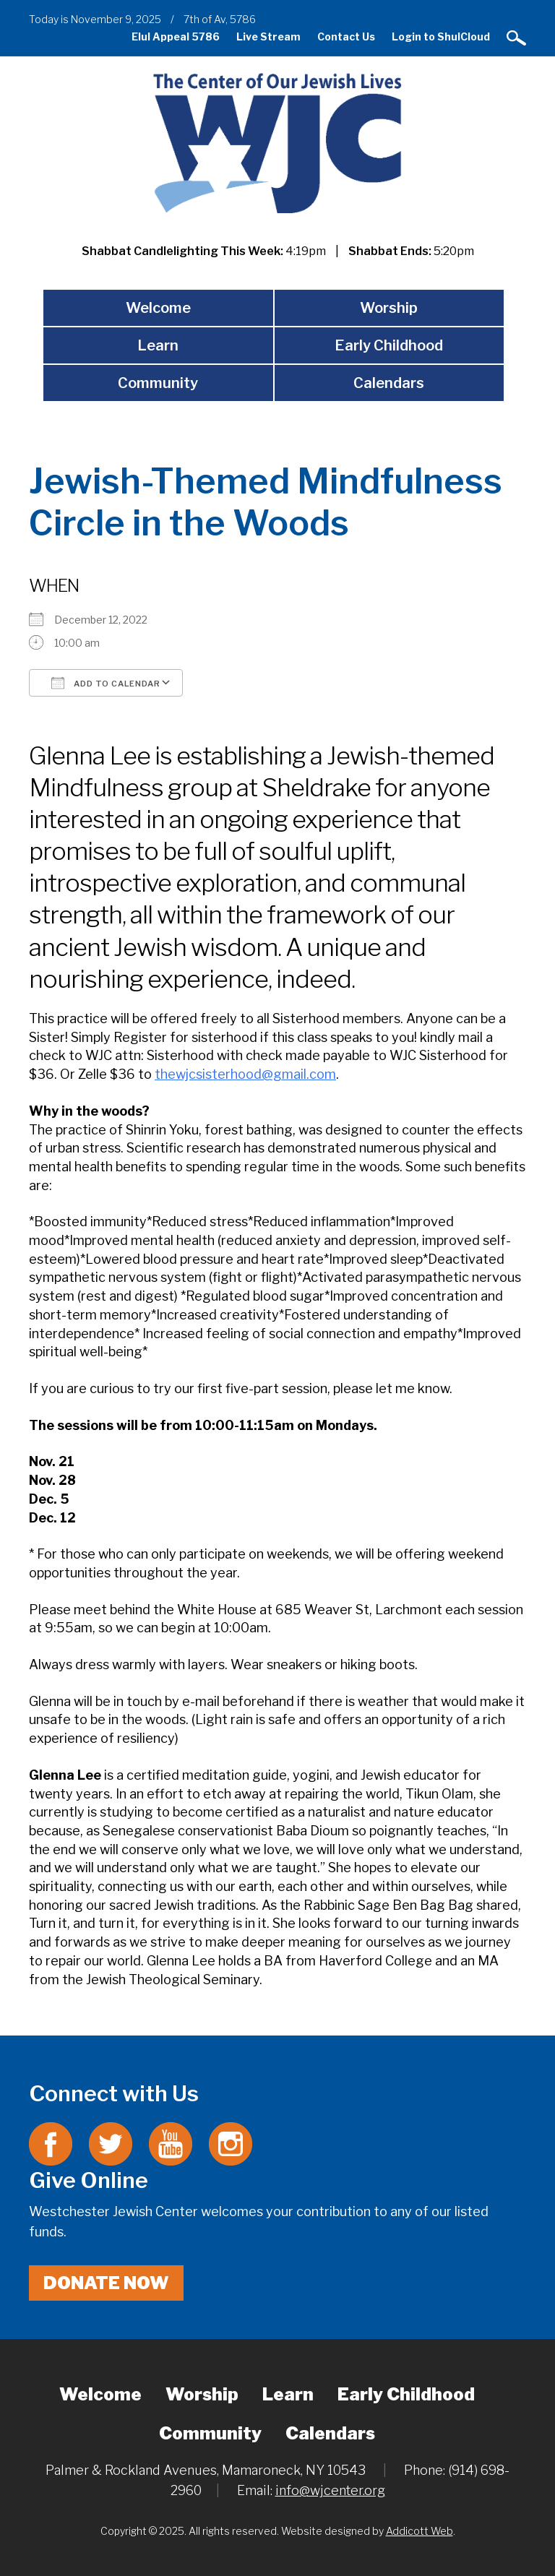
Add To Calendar (105, 682)
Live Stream (268, 36)
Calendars (388, 383)
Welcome (158, 307)
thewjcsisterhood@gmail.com (245, 1074)
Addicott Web (419, 2531)
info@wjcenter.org (330, 2490)
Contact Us (346, 36)
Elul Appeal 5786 (176, 36)
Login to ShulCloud (441, 36)
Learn (157, 345)
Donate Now (106, 2283)
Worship (389, 307)
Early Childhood (389, 345)
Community (158, 383)
